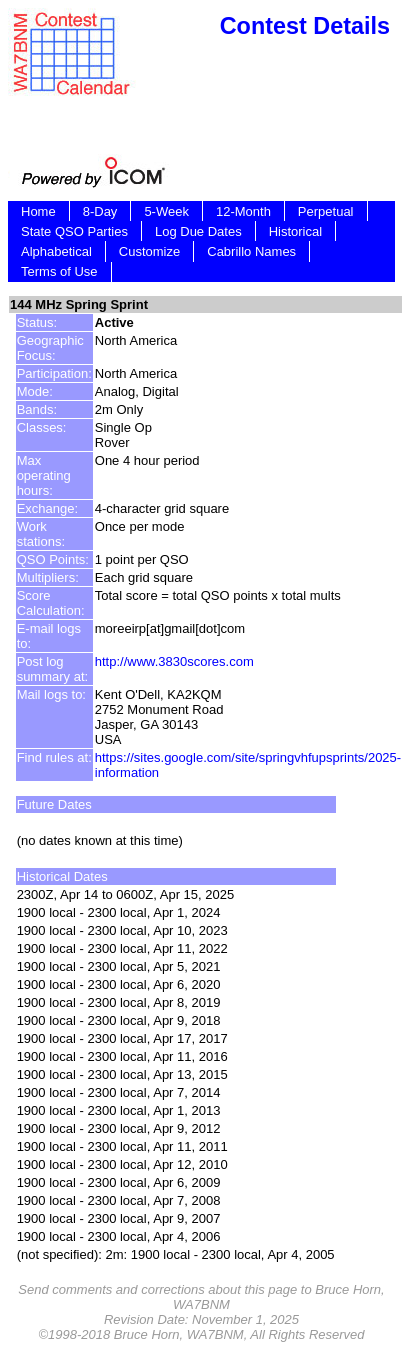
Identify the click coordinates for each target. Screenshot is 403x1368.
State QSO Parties (74, 231)
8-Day (100, 211)
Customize (149, 251)
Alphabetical (56, 251)
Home (38, 211)
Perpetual (326, 211)
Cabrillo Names (251, 251)
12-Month (243, 211)
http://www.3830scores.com (174, 661)
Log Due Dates (198, 231)
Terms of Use (59, 271)
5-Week (166, 211)
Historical (295, 231)
